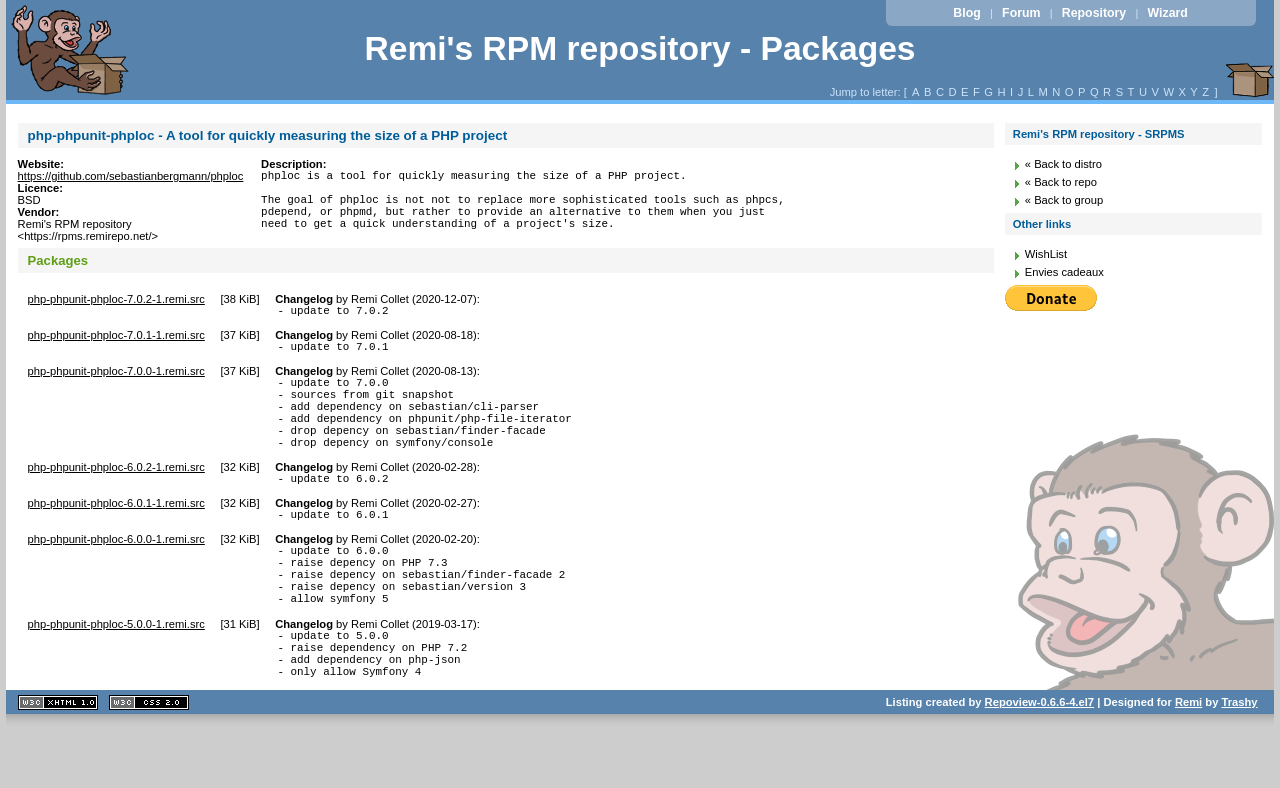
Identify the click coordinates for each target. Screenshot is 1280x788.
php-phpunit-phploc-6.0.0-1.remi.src (116, 572)
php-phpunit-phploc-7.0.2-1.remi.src (116, 302)
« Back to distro (1063, 164)
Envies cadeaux (1064, 272)
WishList (1046, 254)
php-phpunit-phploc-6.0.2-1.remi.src (116, 494)
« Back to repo (1061, 182)
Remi (1188, 762)
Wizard (1168, 13)
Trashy (1240, 762)
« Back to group (1064, 200)
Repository (1094, 13)
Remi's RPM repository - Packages (639, 48)
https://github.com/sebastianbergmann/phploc (131, 176)
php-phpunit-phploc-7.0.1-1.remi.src (116, 341)
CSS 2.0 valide (149, 762)
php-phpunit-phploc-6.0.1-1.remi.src (116, 533)
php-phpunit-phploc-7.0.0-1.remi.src (116, 380)
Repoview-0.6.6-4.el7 (1039, 762)
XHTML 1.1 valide (58, 762)
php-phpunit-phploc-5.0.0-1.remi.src (116, 672)
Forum (1021, 13)
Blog (966, 13)
